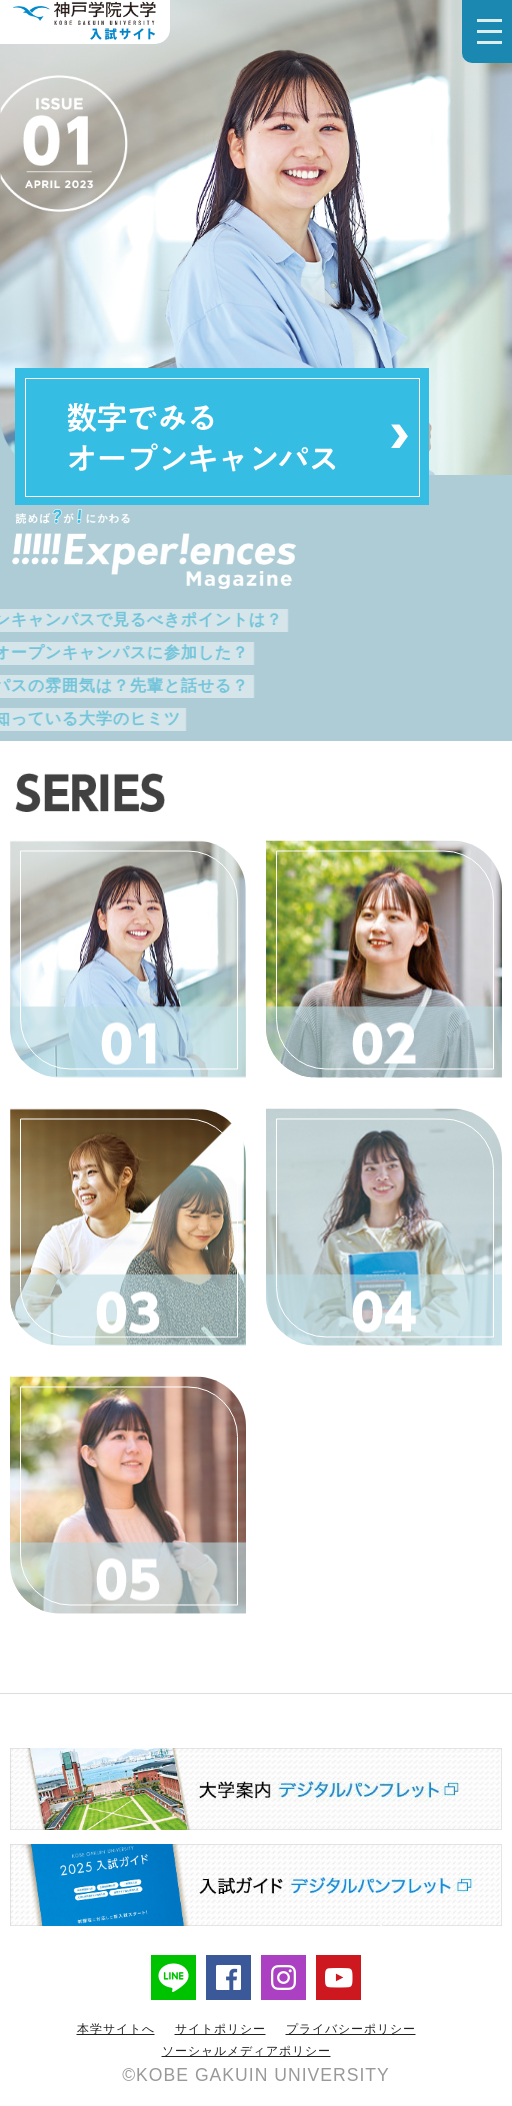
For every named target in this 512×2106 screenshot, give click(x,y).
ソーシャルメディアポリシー (246, 2051)
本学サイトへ (116, 2029)
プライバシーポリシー (351, 2029)
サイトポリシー (220, 2029)
